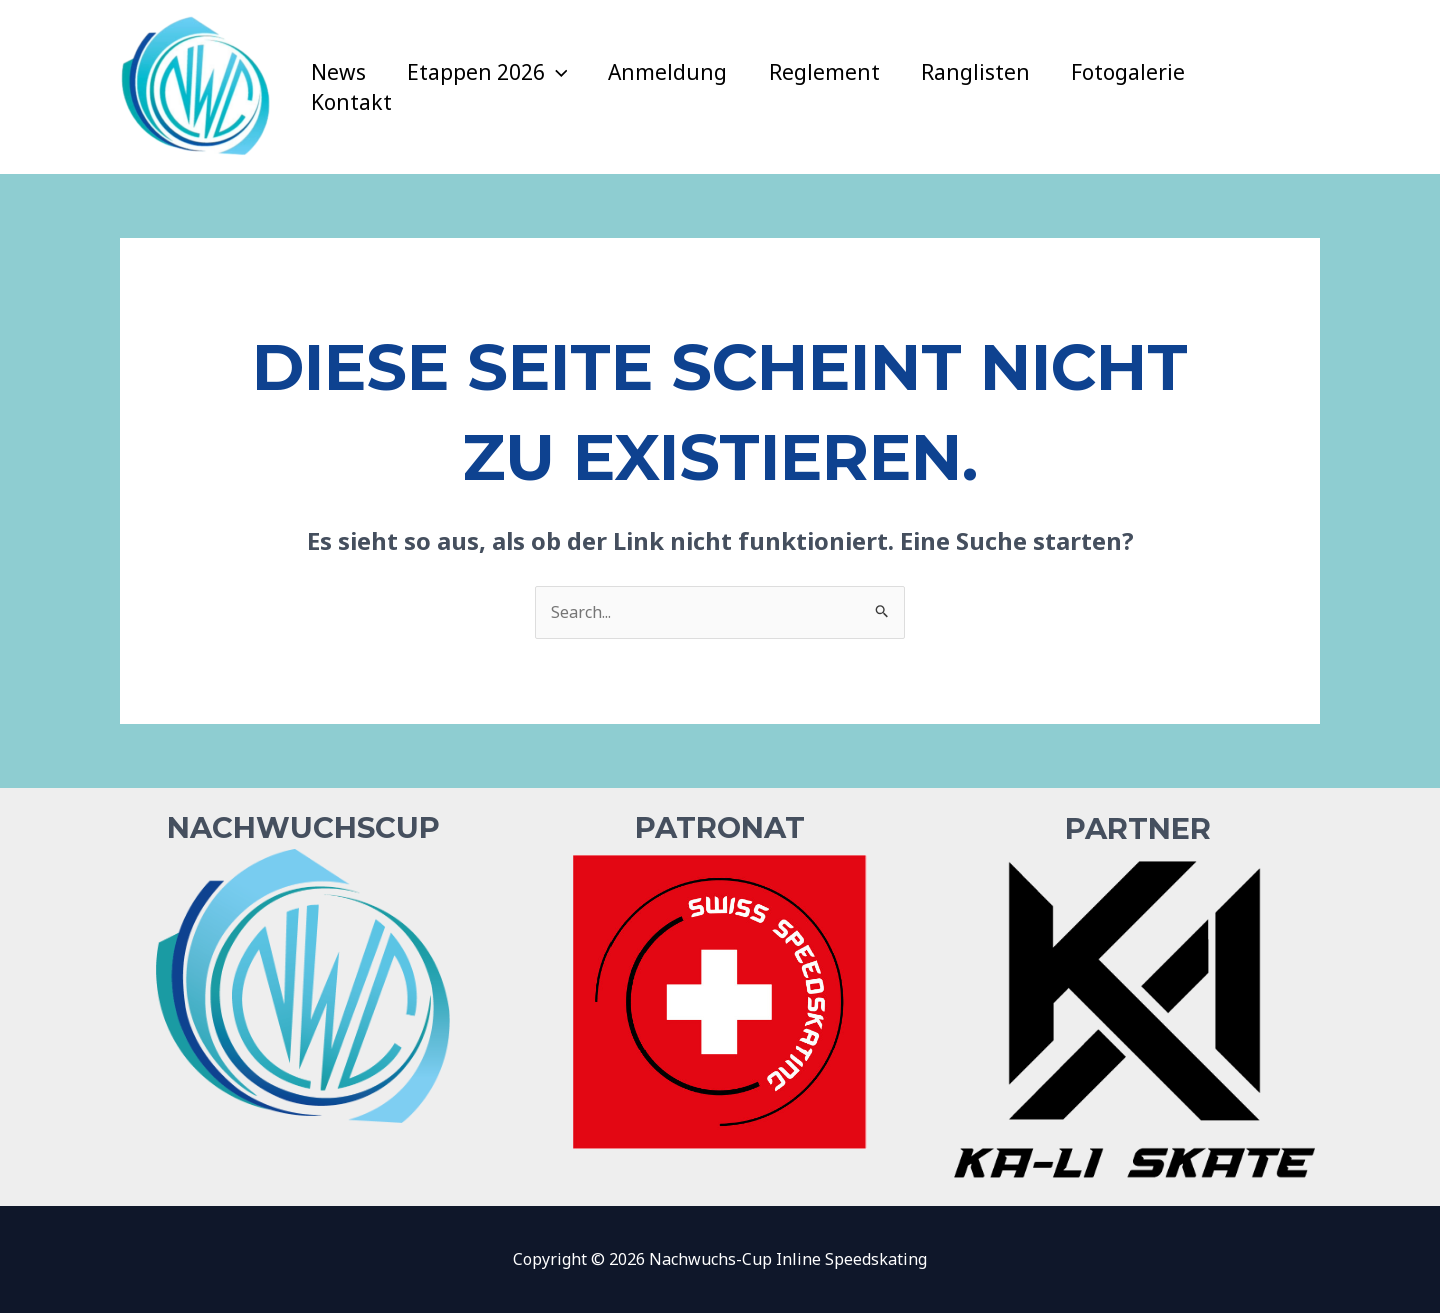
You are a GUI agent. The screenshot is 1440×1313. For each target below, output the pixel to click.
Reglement (827, 72)
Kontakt (351, 102)
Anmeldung (670, 72)
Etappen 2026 (488, 72)
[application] (557, 72)
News (338, 72)
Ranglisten (979, 72)
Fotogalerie (1133, 72)
